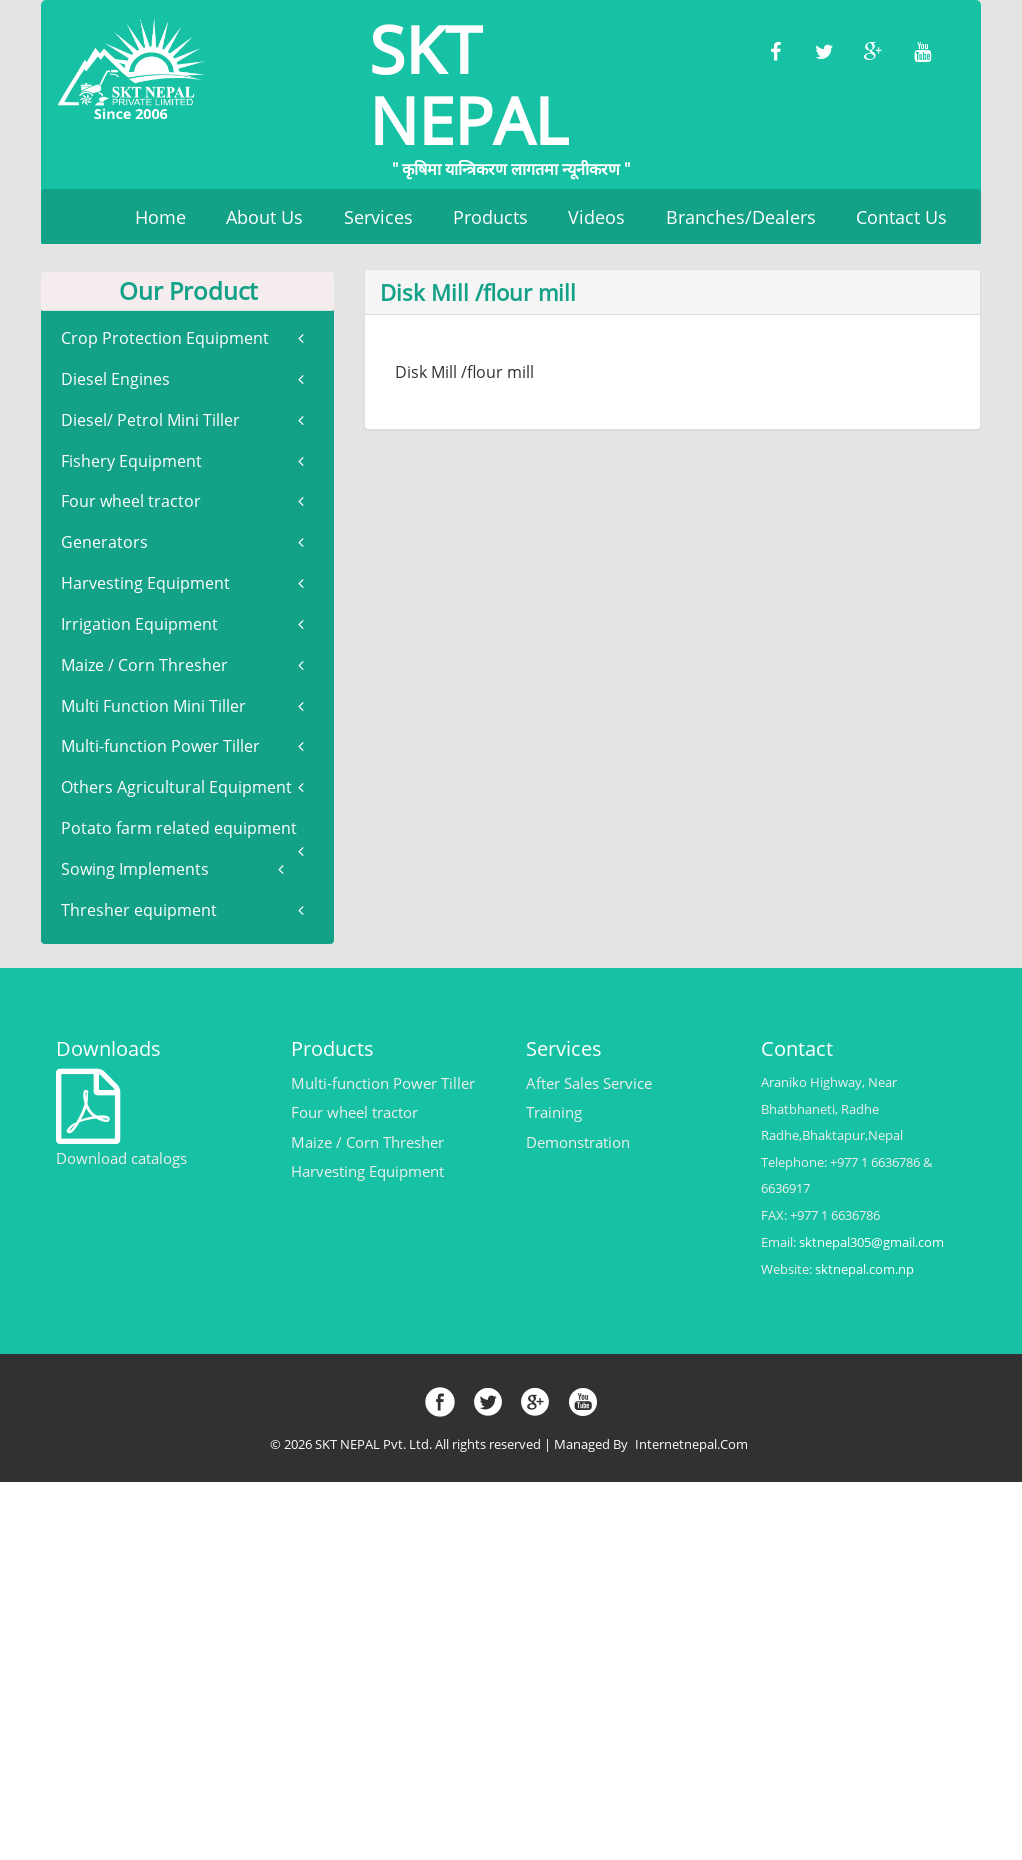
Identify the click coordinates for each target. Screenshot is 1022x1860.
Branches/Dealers (741, 217)
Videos (596, 217)
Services (378, 217)
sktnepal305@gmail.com (871, 1242)
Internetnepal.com (692, 1444)
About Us (264, 217)
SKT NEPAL (510, 91)
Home (160, 217)
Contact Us (901, 217)
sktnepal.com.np (864, 1269)
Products (490, 217)
